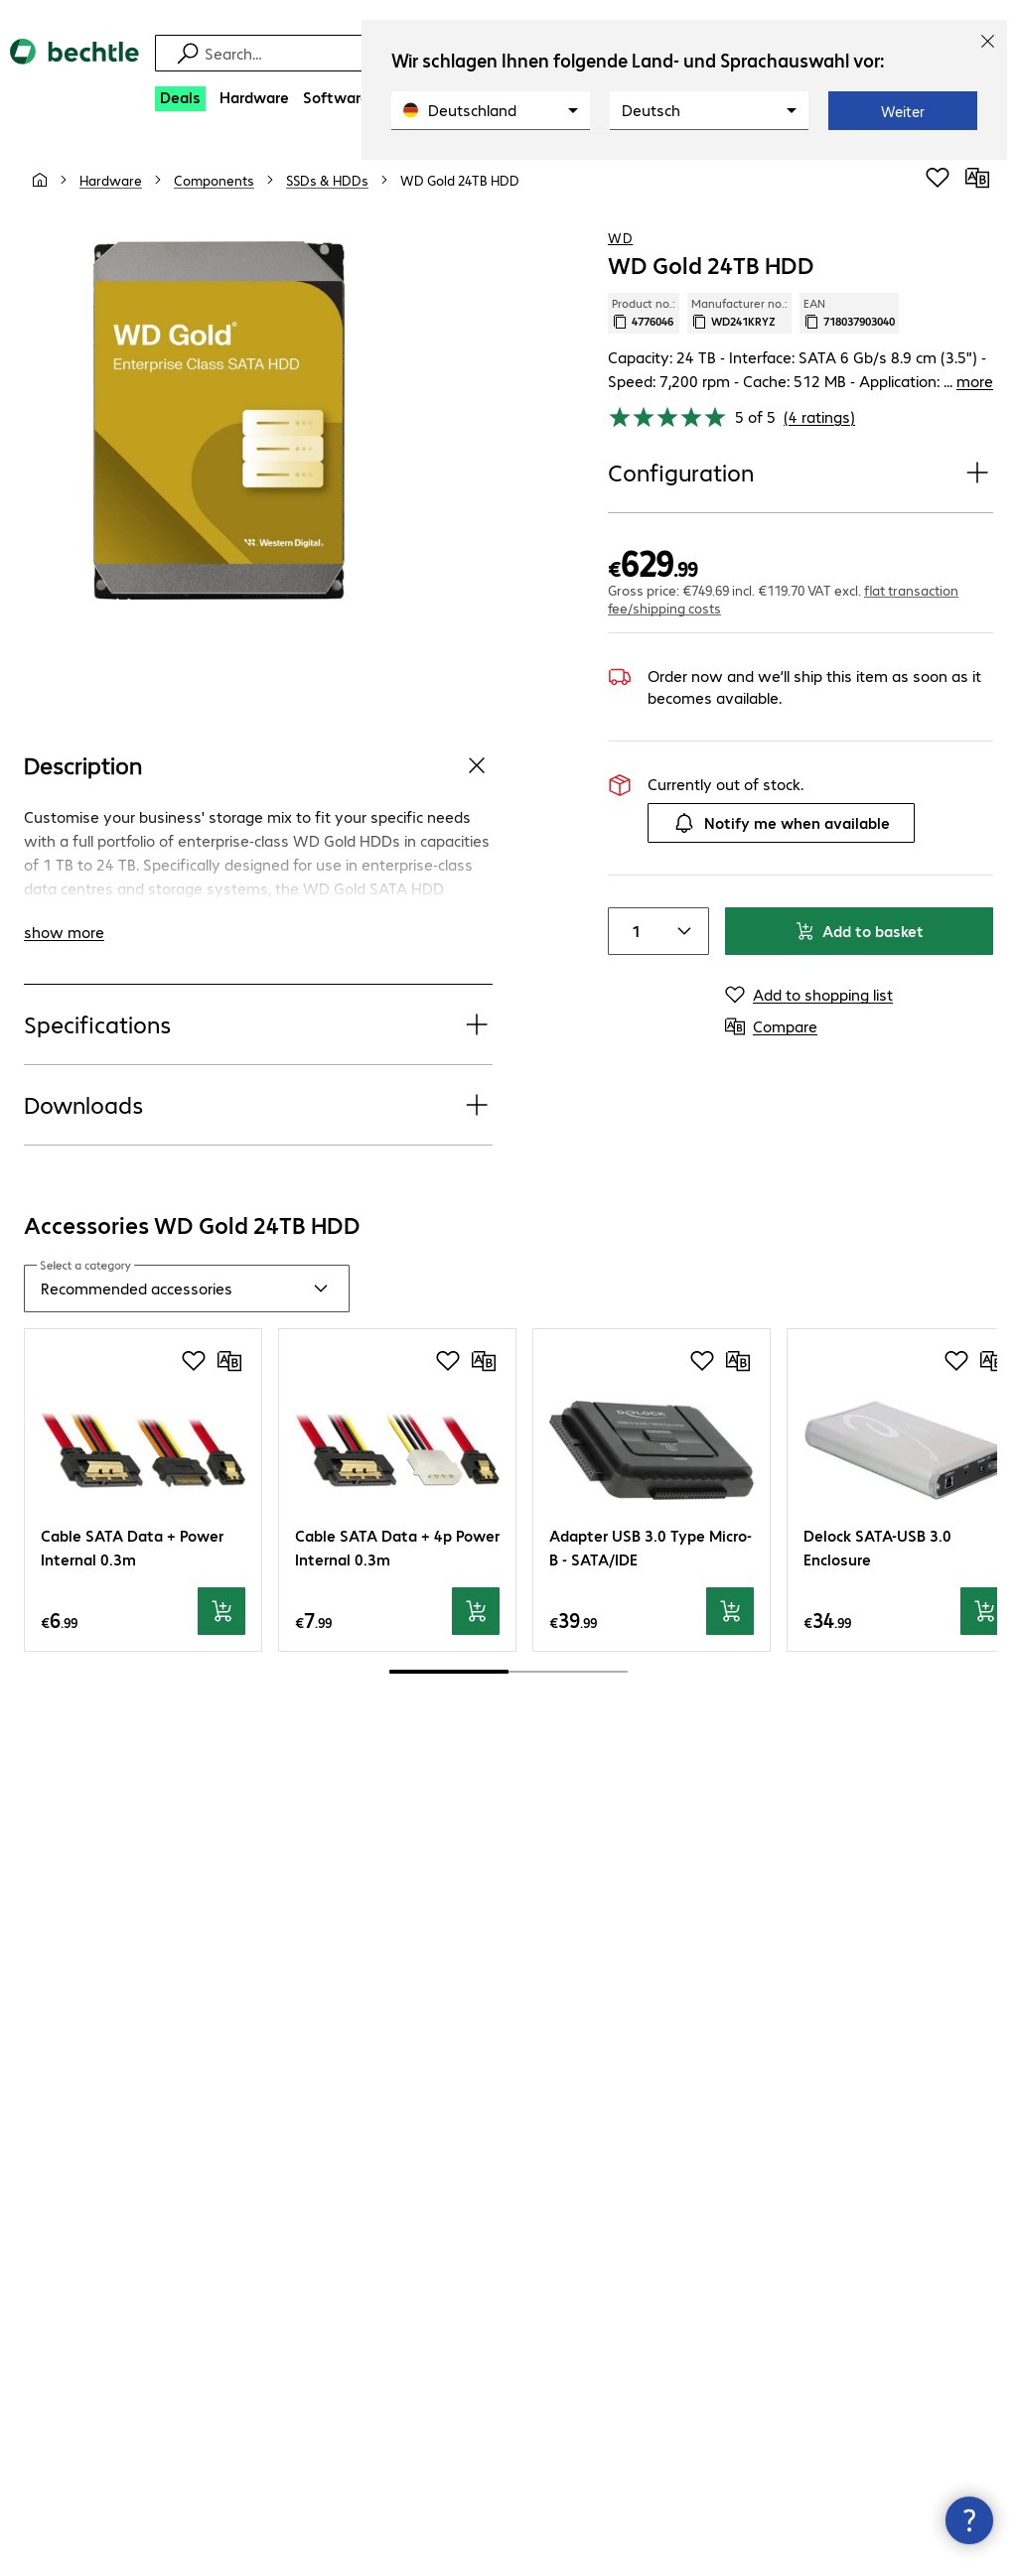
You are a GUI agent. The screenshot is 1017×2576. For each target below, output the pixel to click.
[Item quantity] (632, 931)
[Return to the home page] (74, 68)
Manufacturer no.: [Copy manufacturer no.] (739, 313)
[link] (459, 180)
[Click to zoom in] (219, 420)
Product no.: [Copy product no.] (643, 313)
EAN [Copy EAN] (849, 313)
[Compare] (977, 178)
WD (620, 237)
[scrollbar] (508, 1672)
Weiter (903, 111)
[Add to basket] (221, 1611)
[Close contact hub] (969, 2520)
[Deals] (180, 98)
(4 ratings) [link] (819, 416)
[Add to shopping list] (937, 178)
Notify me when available (781, 823)
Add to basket (859, 930)
